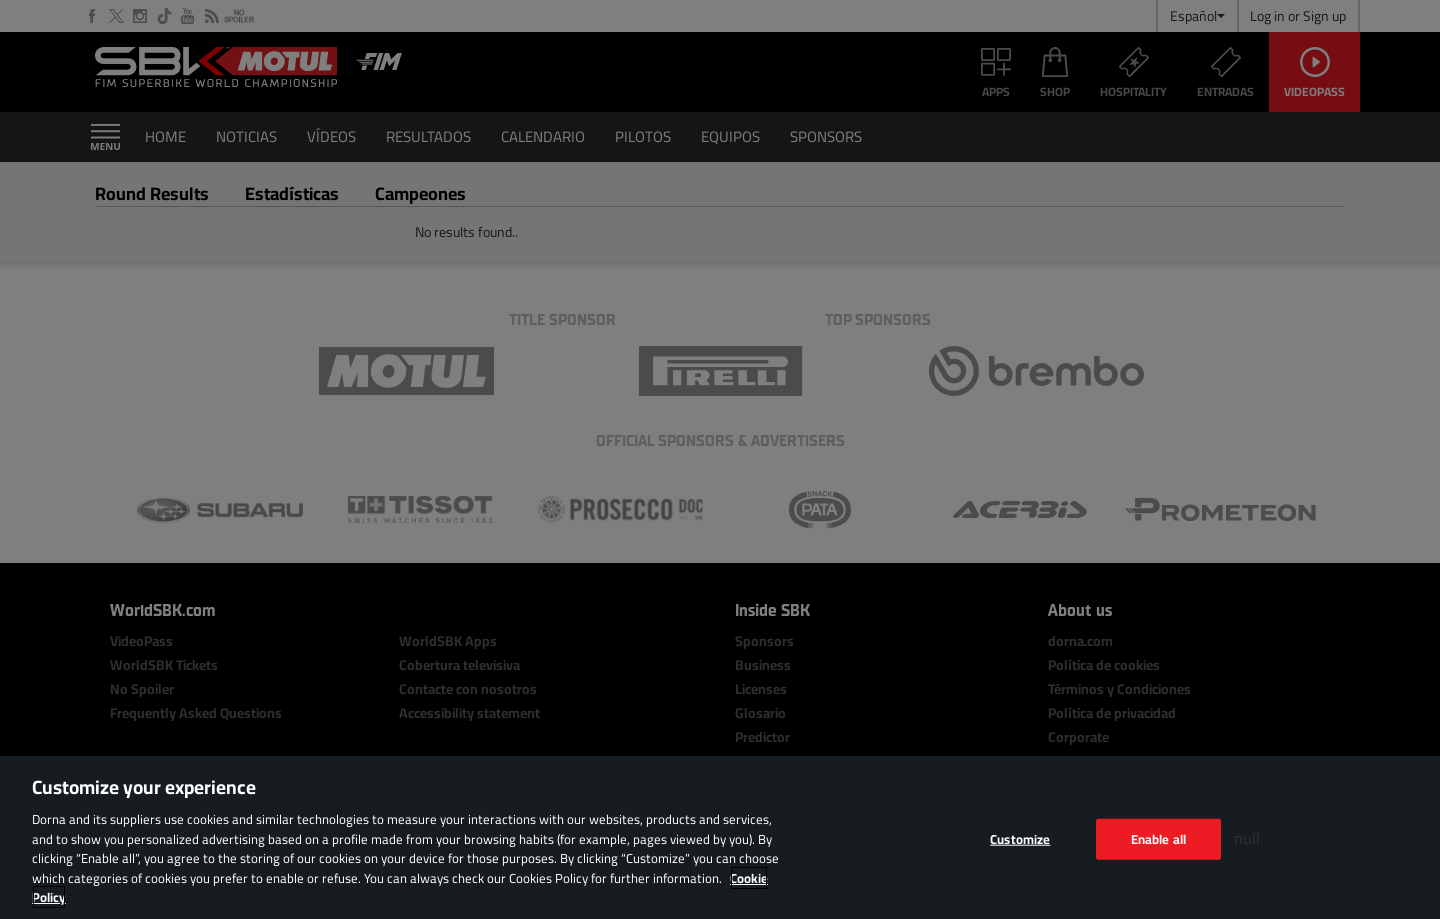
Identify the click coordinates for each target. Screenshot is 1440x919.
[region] (720, 837)
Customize (1020, 838)
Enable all (1158, 838)
